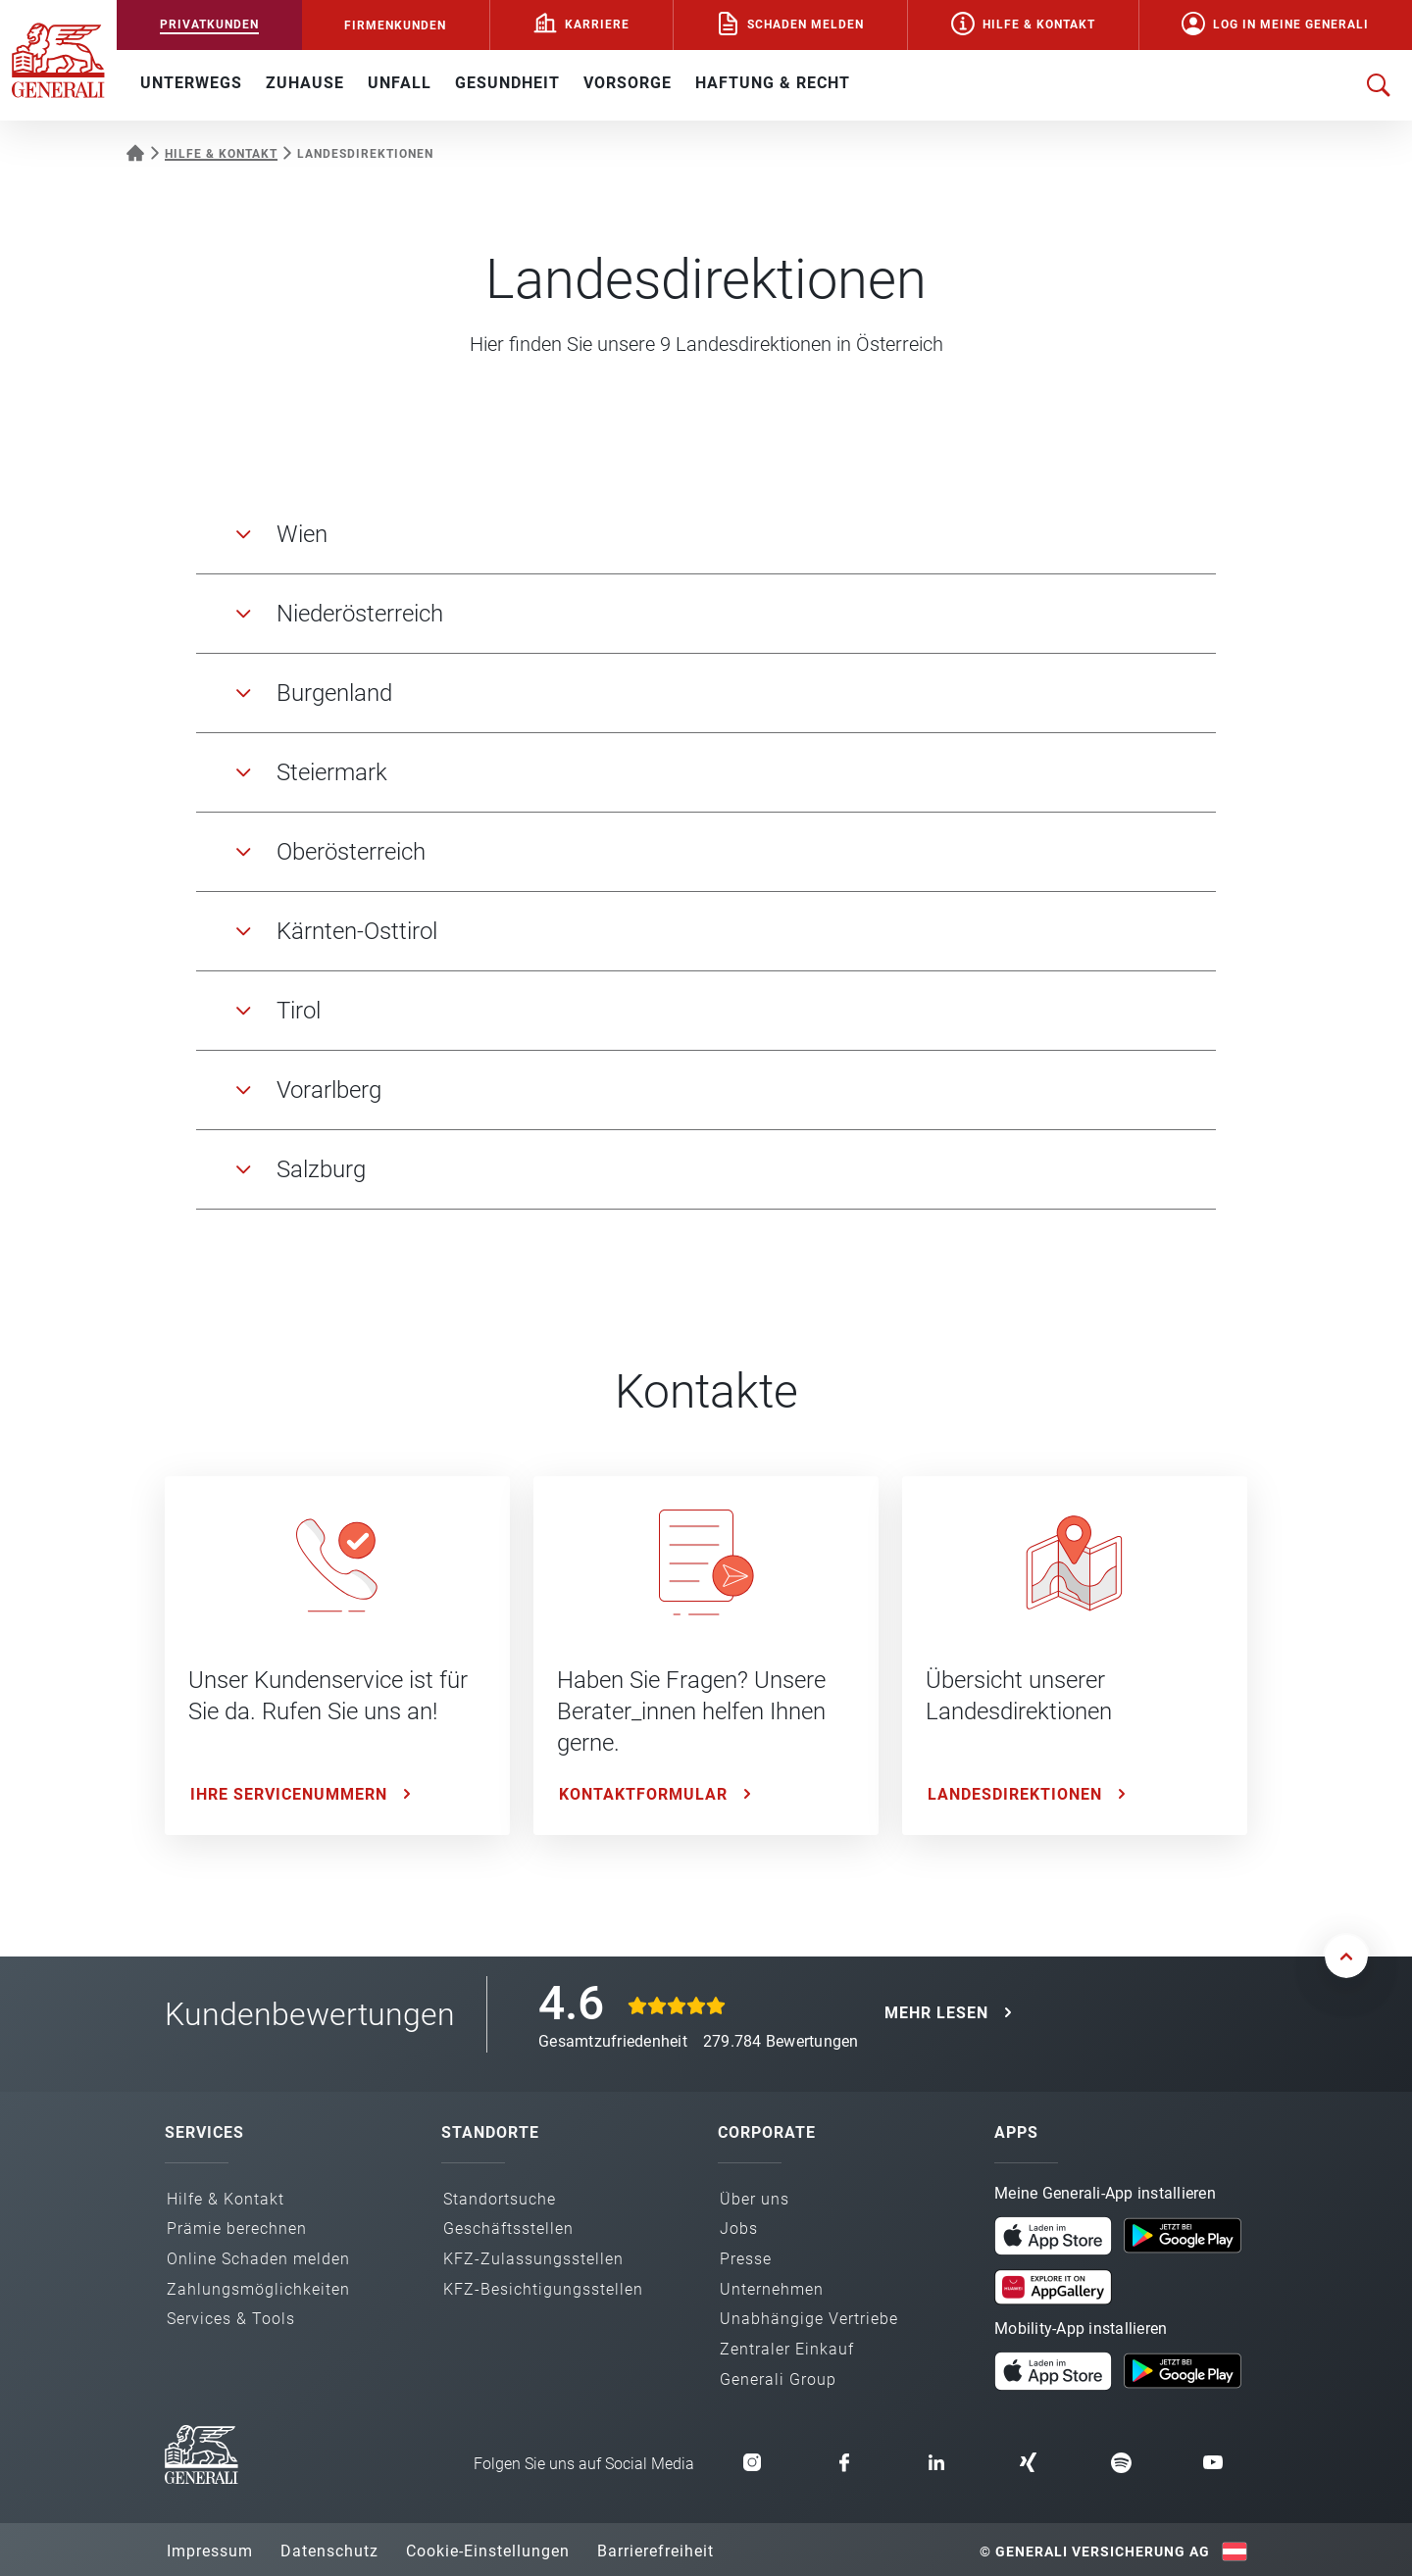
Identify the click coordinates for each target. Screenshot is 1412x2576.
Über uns (754, 2199)
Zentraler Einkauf (787, 2349)
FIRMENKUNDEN (395, 25)
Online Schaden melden (258, 2259)
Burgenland (334, 693)
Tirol (299, 1010)
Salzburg (321, 1169)
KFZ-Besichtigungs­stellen (543, 2289)
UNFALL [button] (399, 83)
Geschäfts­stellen (508, 2228)
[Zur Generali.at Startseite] (58, 59)
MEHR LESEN (936, 2013)
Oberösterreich (351, 852)
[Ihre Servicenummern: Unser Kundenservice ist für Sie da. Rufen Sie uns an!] (337, 1655)
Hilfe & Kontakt (1039, 24)
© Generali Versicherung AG (1095, 2551)
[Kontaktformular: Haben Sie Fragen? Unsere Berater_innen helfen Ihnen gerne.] (706, 1655)
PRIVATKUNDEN (209, 24)
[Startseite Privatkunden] (135, 151)
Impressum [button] (210, 2551)
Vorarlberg (329, 1090)
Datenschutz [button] (329, 2551)
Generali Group (778, 2379)
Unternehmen (772, 2289)
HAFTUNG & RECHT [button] (772, 83)
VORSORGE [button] (627, 83)
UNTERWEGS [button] (191, 83)
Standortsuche (499, 2199)
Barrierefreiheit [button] (655, 2551)
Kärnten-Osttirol (357, 931)
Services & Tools (231, 2318)
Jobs (739, 2228)
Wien (302, 534)
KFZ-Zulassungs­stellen (533, 2259)
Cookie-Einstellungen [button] (488, 2551)
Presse (746, 2259)
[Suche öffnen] (1378, 85)
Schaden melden (805, 24)
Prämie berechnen (237, 2228)
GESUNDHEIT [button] (507, 83)
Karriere (597, 24)
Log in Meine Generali (1291, 24)
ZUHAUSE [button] (305, 83)
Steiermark (332, 772)
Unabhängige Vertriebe (809, 2318)
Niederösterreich (360, 613)
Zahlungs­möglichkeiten (258, 2289)
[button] (1053, 2235)
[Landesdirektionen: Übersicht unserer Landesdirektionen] (1074, 1655)
